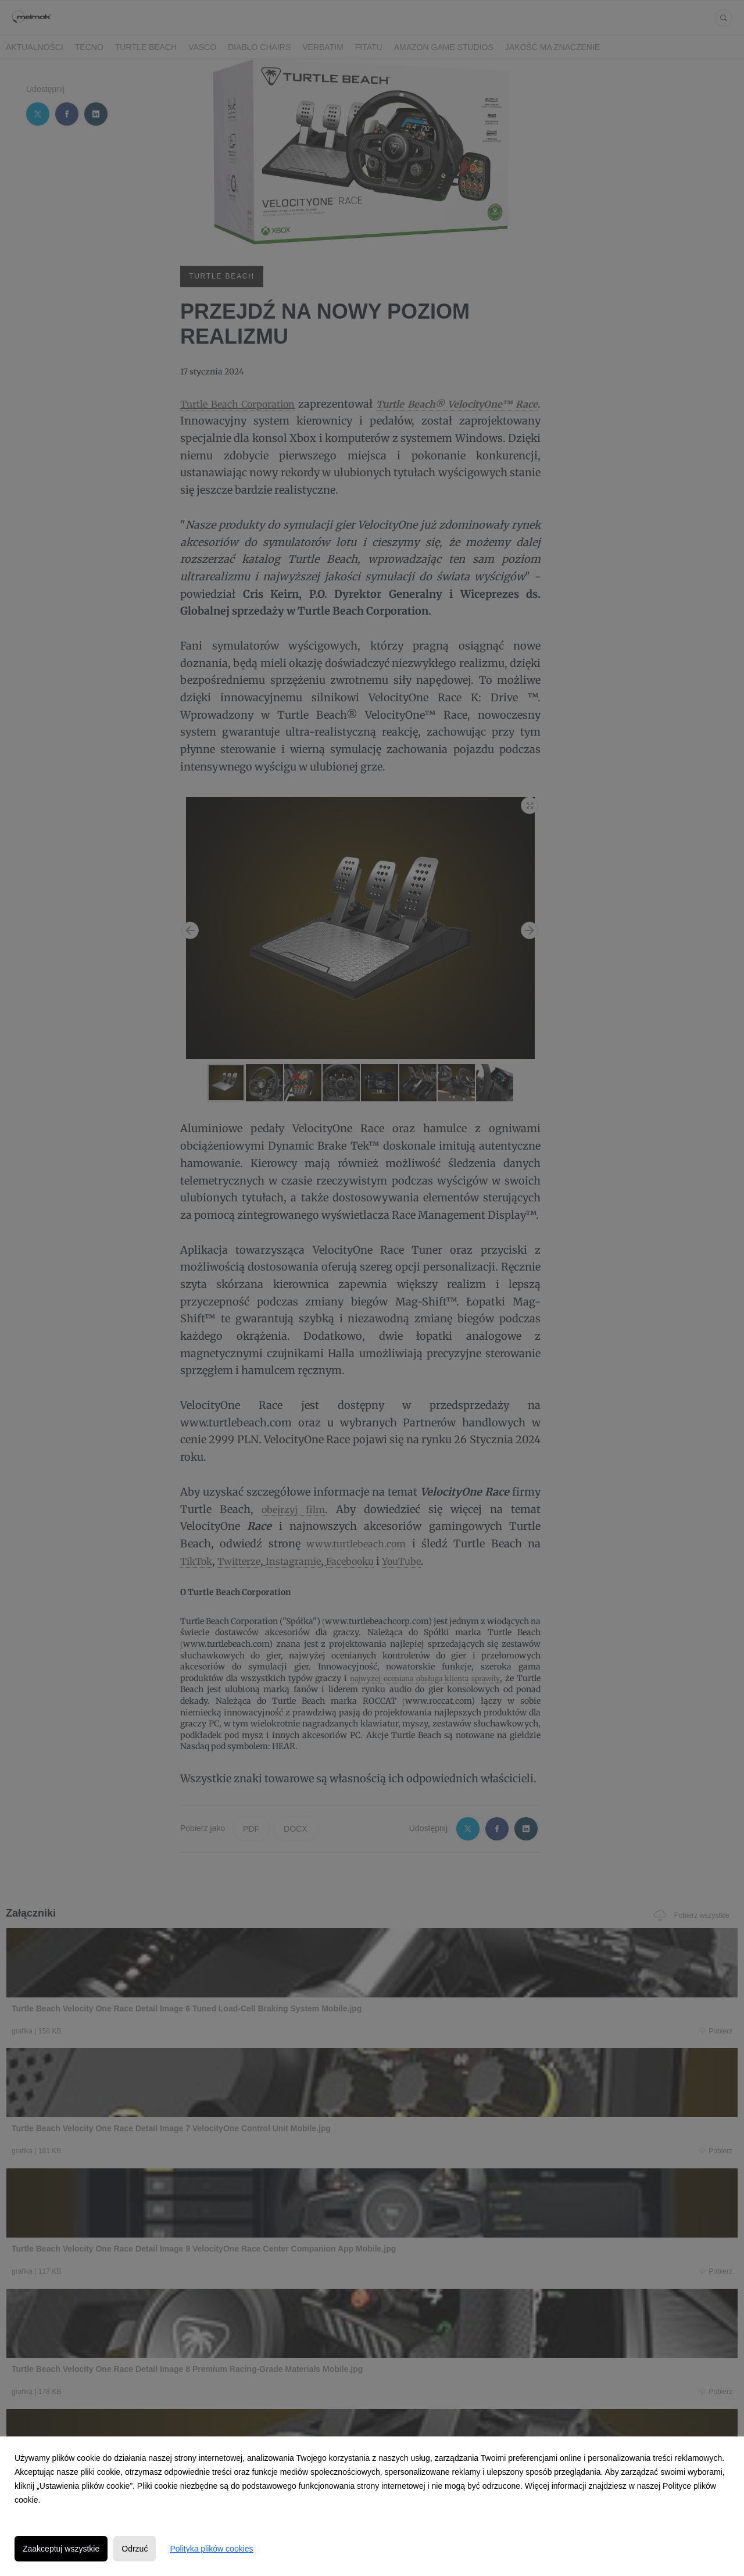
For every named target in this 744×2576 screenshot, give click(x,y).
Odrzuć (134, 2548)
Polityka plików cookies (211, 2548)
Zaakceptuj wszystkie (61, 2548)
